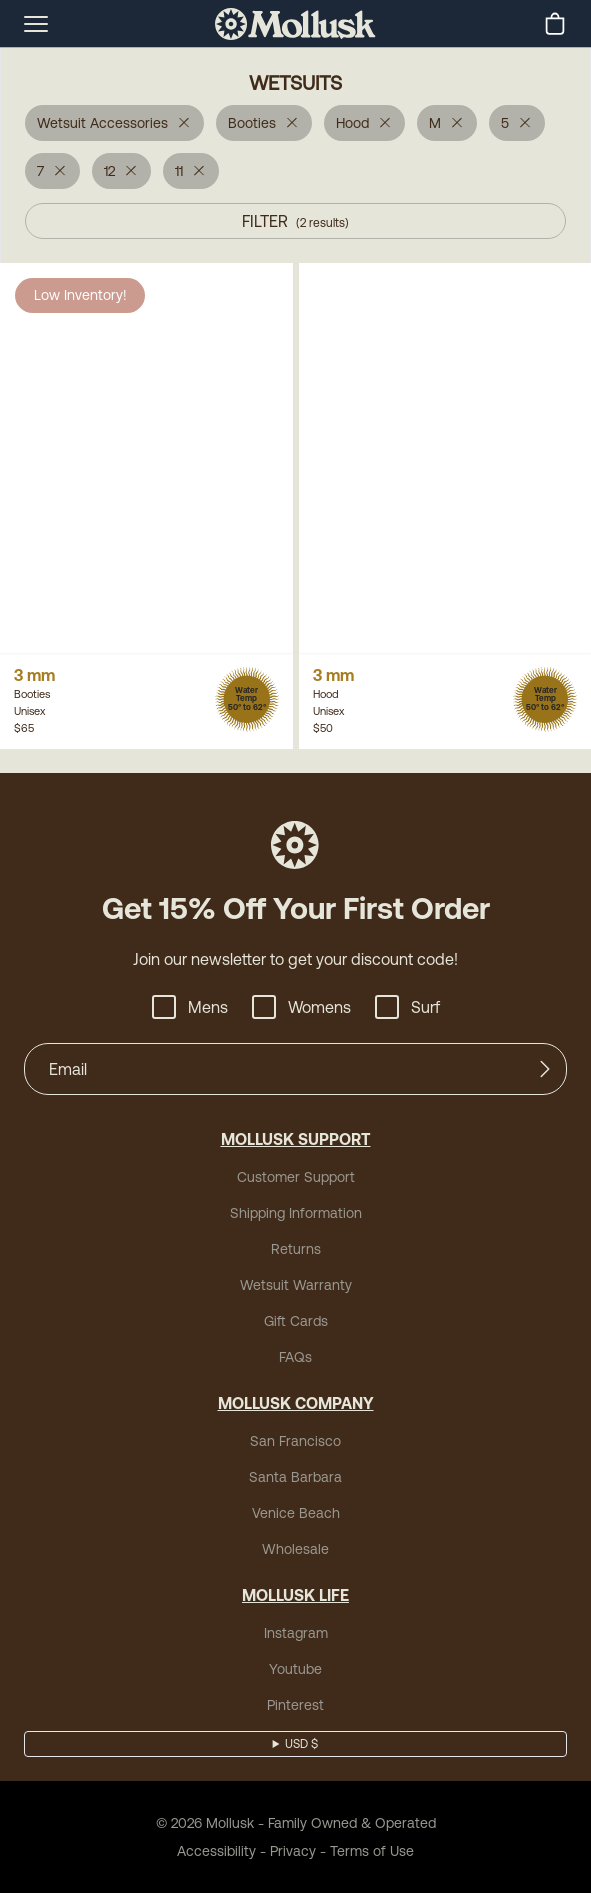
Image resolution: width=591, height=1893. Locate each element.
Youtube (295, 1669)
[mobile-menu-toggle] (36, 24)
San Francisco (295, 1441)
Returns (296, 1249)
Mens (190, 1007)
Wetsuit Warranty (296, 1285)
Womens (301, 1007)
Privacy (293, 1851)
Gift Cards (296, 1321)
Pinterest (295, 1705)
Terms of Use (372, 1851)
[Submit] (545, 1069)
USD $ (301, 1744)
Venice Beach (296, 1513)
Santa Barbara (295, 1477)
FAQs (295, 1357)
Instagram (296, 1633)
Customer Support (296, 1177)
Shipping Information (296, 1213)
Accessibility (216, 1851)
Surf (407, 1007)
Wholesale (295, 1549)
